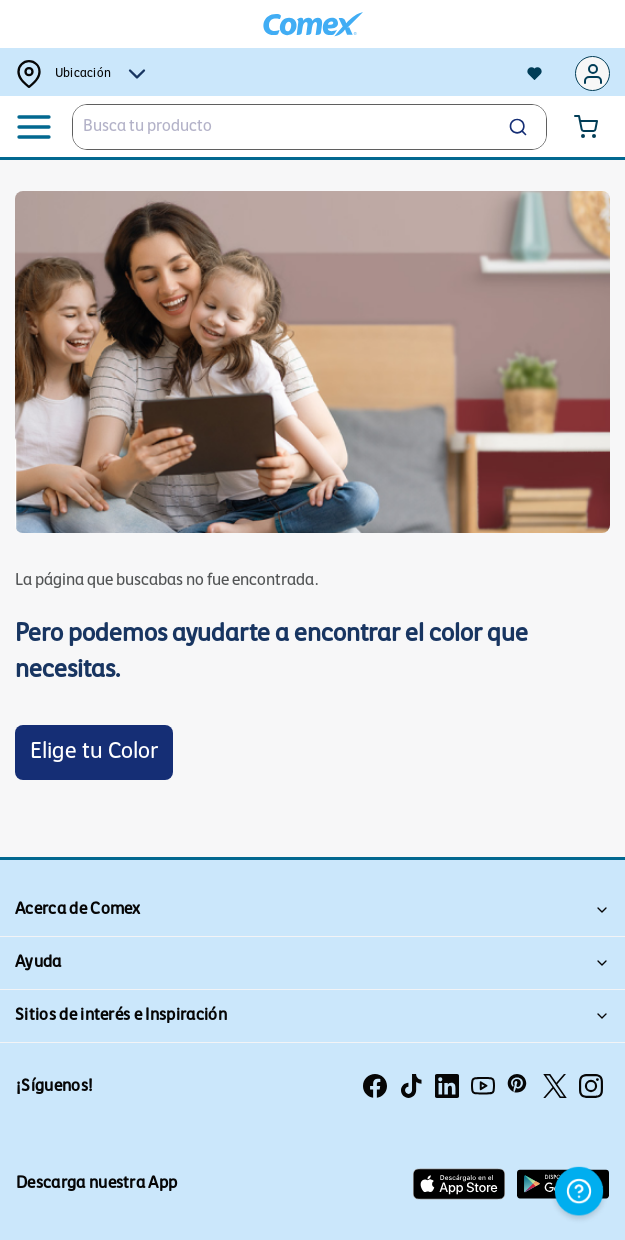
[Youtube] (483, 1086)
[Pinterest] (519, 1086)
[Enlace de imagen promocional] (312, 362)
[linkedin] (447, 1086)
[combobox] (309, 127)
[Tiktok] (411, 1086)
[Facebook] (375, 1086)
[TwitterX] (555, 1086)
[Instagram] (591, 1086)
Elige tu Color (94, 752)
